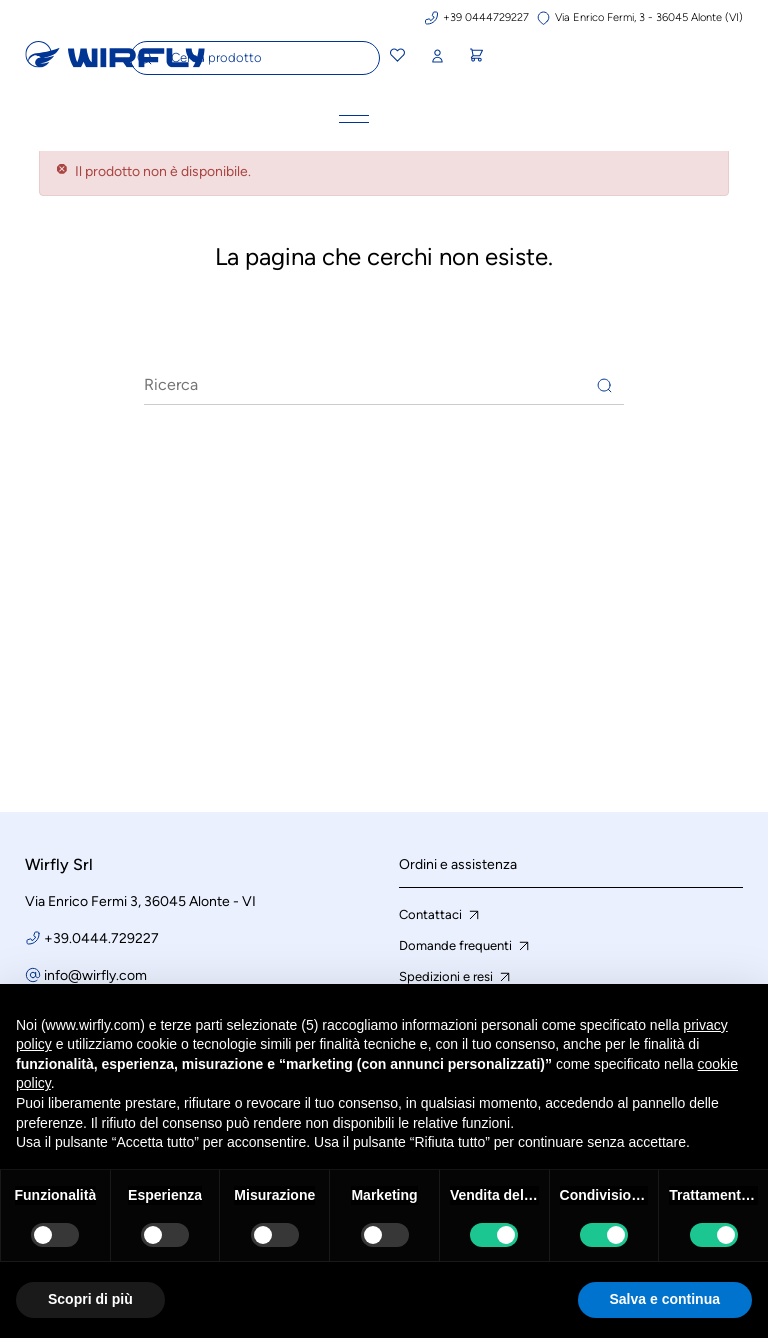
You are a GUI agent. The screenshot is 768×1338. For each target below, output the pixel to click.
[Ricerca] (384, 385)
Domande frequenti (466, 946)
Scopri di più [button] (90, 1299)
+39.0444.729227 (101, 938)
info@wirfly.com (95, 975)
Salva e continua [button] (665, 1299)
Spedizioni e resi (456, 977)
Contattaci (441, 915)
